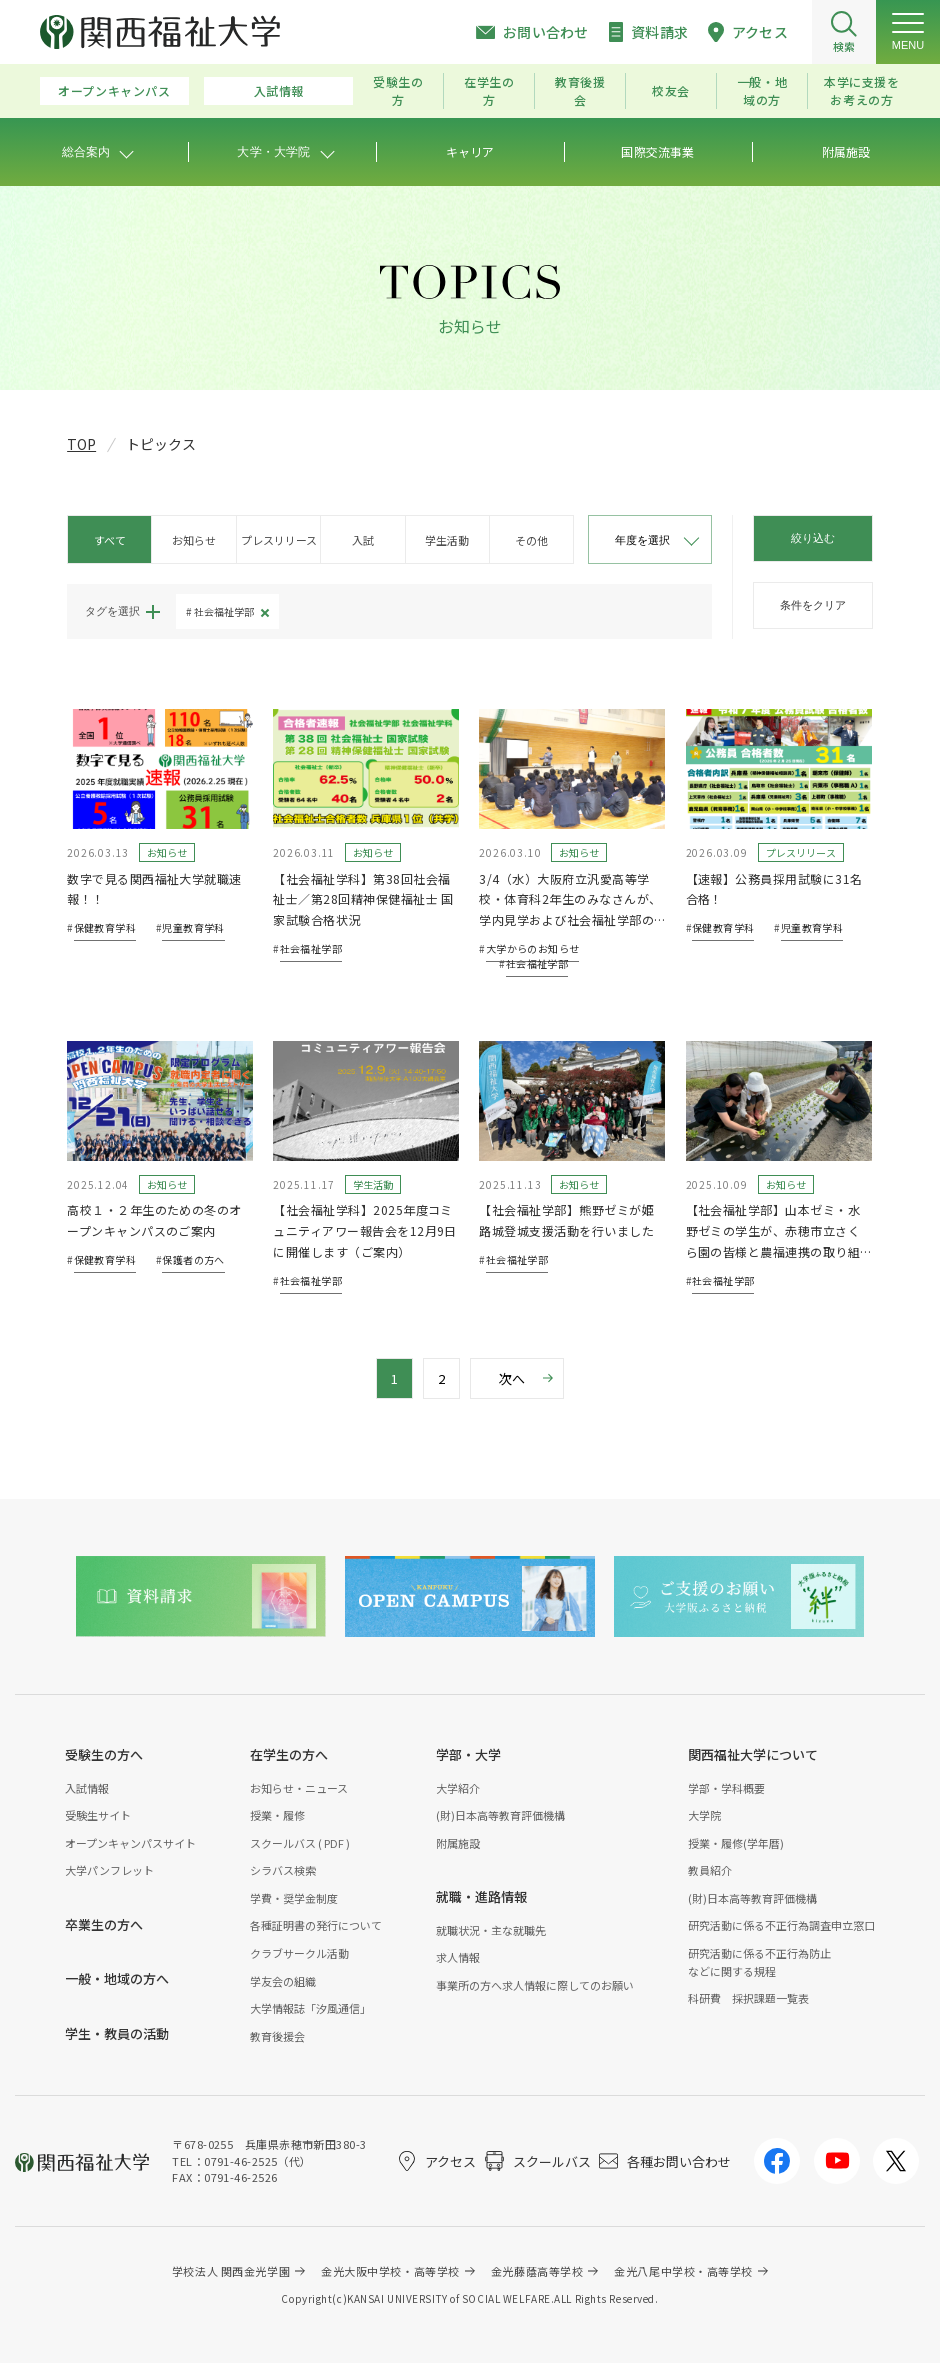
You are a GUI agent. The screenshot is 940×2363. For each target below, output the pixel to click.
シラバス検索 (283, 1870)
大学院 (704, 1815)
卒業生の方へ (104, 1924)
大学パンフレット (109, 1870)
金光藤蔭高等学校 (537, 2271)
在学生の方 (489, 90)
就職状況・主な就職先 (491, 1930)
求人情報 (458, 1957)
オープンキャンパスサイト (130, 1843)
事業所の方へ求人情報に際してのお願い (535, 1985)
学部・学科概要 (726, 1788)
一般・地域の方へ (117, 1978)
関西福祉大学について (753, 1754)
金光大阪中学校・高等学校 (390, 2271)
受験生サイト (98, 1815)
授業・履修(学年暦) (736, 1843)
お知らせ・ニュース (299, 1788)
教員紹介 (710, 1870)
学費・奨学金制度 (294, 1898)
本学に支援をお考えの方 (862, 90)
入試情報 (279, 90)
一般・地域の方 (762, 90)
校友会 (671, 90)
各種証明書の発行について (316, 1925)
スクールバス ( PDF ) (300, 1843)
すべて (110, 540)
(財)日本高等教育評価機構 (500, 1815)
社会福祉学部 (224, 611)
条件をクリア (813, 605)
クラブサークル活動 (299, 1953)
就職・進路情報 (481, 1896)
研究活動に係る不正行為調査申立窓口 (781, 1925)
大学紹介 (458, 1788)
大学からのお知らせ (533, 948)
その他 (531, 540)
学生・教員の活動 (117, 2033)
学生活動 (447, 540)
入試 (363, 540)
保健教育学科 (105, 927)
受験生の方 (398, 90)
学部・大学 (468, 1754)
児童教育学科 (193, 927)
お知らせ (194, 540)
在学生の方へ (289, 1754)
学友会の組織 (283, 1981)
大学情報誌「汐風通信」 (310, 2008)
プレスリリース (279, 540)
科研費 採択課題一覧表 (748, 1998)
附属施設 (458, 1843)
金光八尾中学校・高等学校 (683, 2271)
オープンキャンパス (114, 90)
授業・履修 (277, 1815)
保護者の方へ (193, 1259)
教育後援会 (580, 90)
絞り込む (813, 538)
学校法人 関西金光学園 (231, 2271)
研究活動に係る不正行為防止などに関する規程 (759, 1962)
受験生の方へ (104, 1754)
